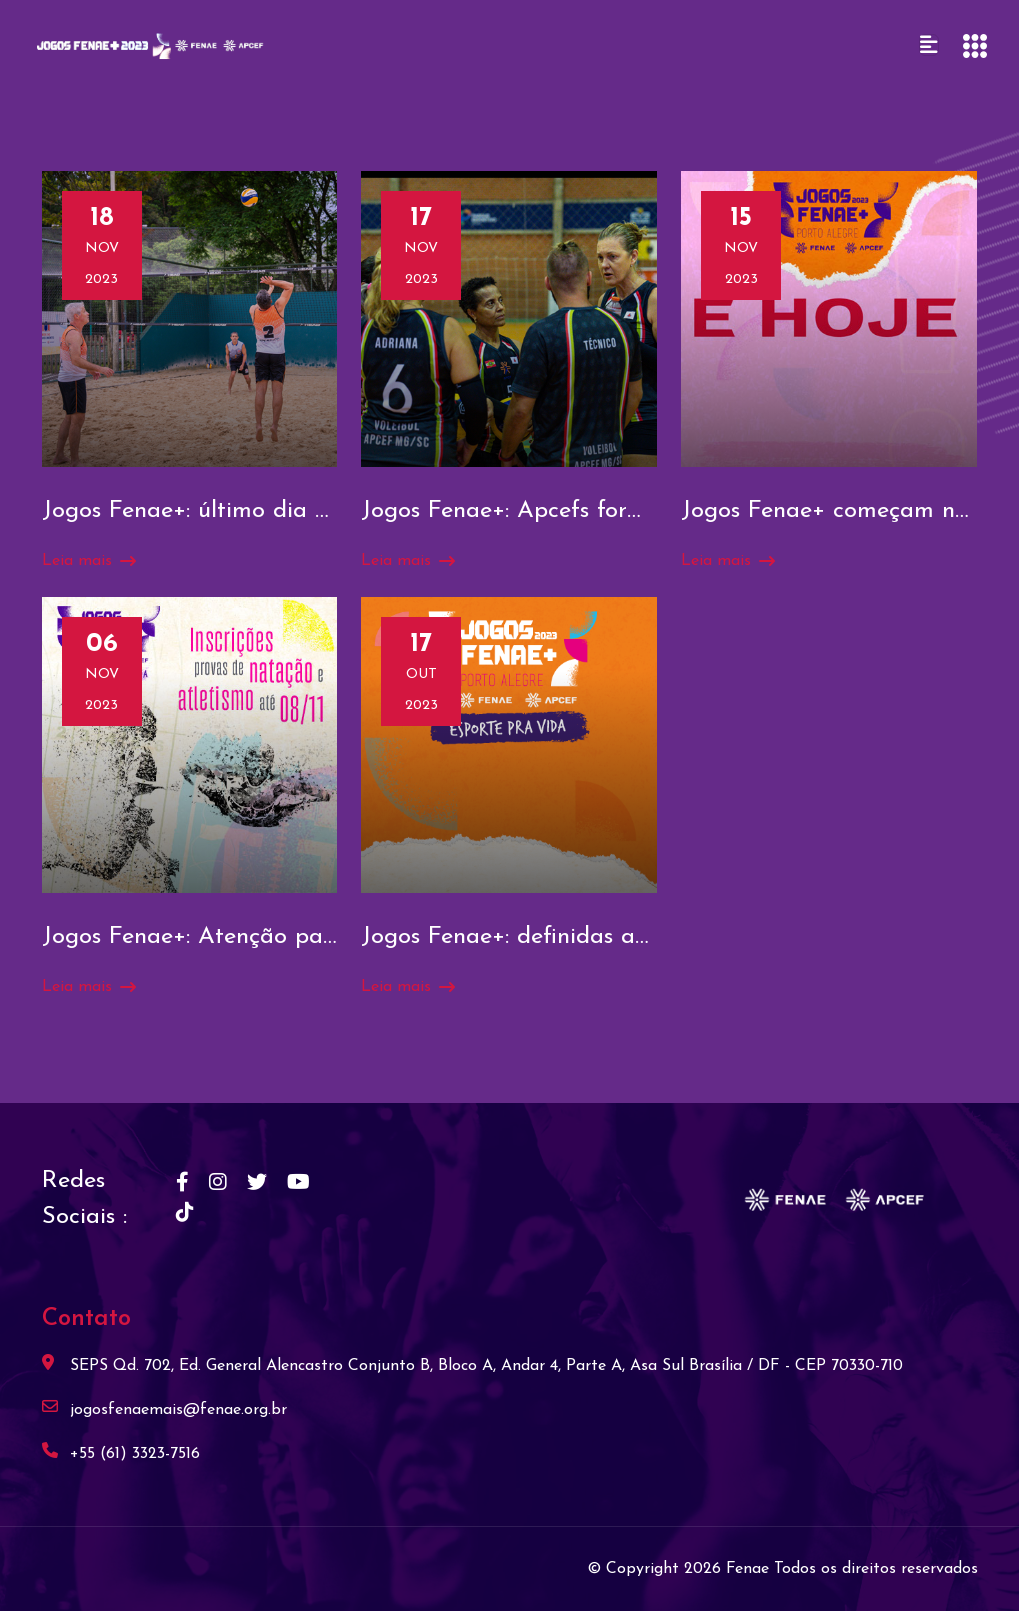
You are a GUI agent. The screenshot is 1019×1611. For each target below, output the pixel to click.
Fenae (750, 1569)
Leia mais (89, 561)
